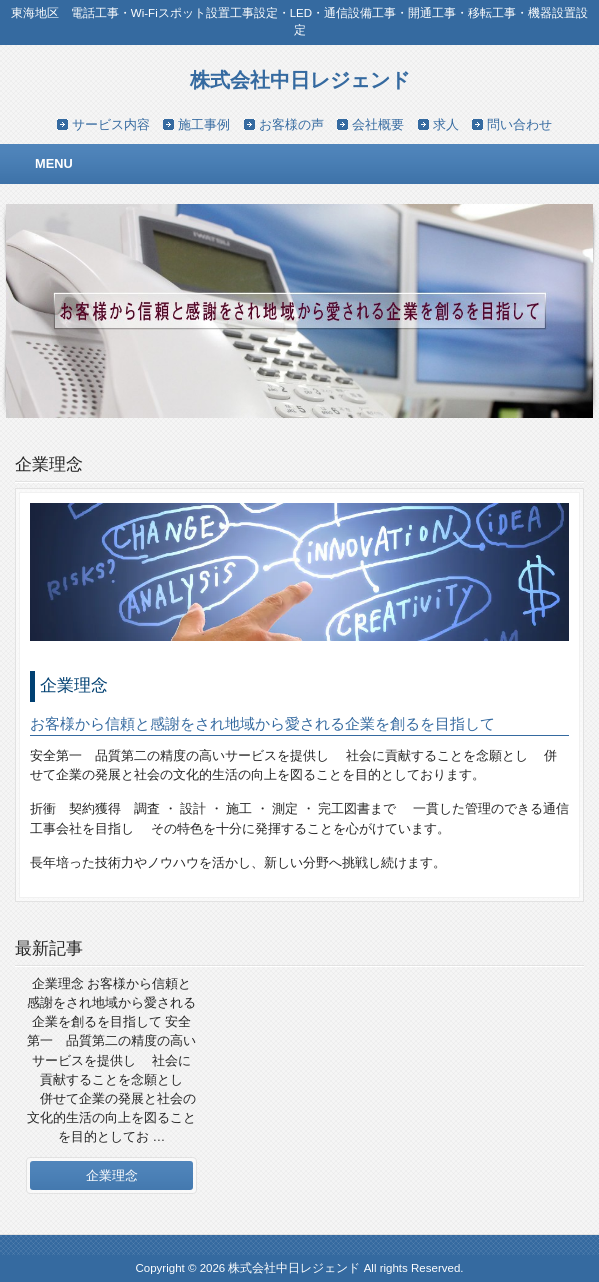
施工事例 (204, 124)
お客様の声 (291, 124)
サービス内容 (111, 124)
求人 (446, 124)
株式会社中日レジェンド (300, 79)
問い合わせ (519, 124)
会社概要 (378, 124)
